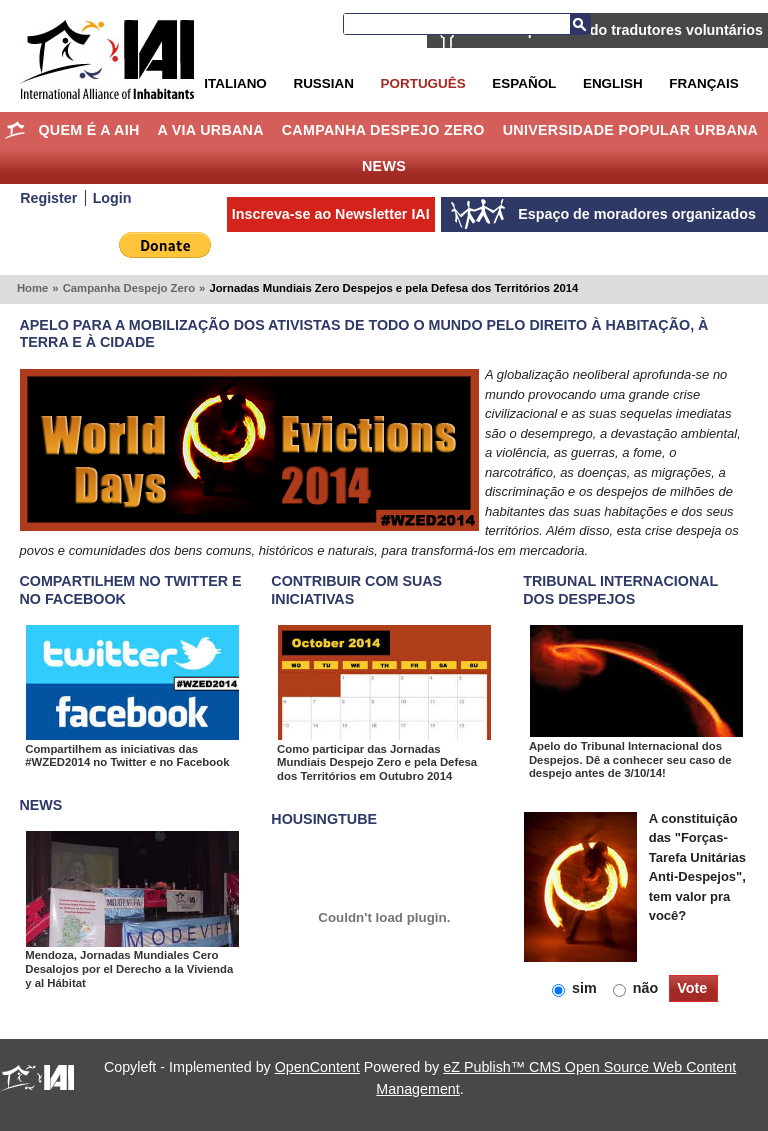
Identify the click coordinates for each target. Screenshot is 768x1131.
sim (576, 988)
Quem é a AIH (88, 130)
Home (15, 130)
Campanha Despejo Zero (383, 130)
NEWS (41, 805)
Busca (580, 24)
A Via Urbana (210, 130)
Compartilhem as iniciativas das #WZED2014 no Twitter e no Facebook (127, 756)
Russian (323, 83)
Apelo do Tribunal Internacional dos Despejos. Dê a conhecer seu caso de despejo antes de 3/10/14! (630, 759)
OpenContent (317, 1067)
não (637, 988)
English (613, 83)
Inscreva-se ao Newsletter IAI (331, 214)
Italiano (235, 83)
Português (423, 83)
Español (524, 83)
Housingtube (324, 819)
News (384, 166)
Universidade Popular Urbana (631, 130)
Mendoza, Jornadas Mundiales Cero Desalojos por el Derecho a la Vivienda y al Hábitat (129, 968)
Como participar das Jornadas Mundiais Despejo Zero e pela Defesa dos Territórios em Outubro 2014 (377, 762)
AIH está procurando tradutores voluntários (615, 30)
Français (703, 83)
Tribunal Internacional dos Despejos (620, 589)
